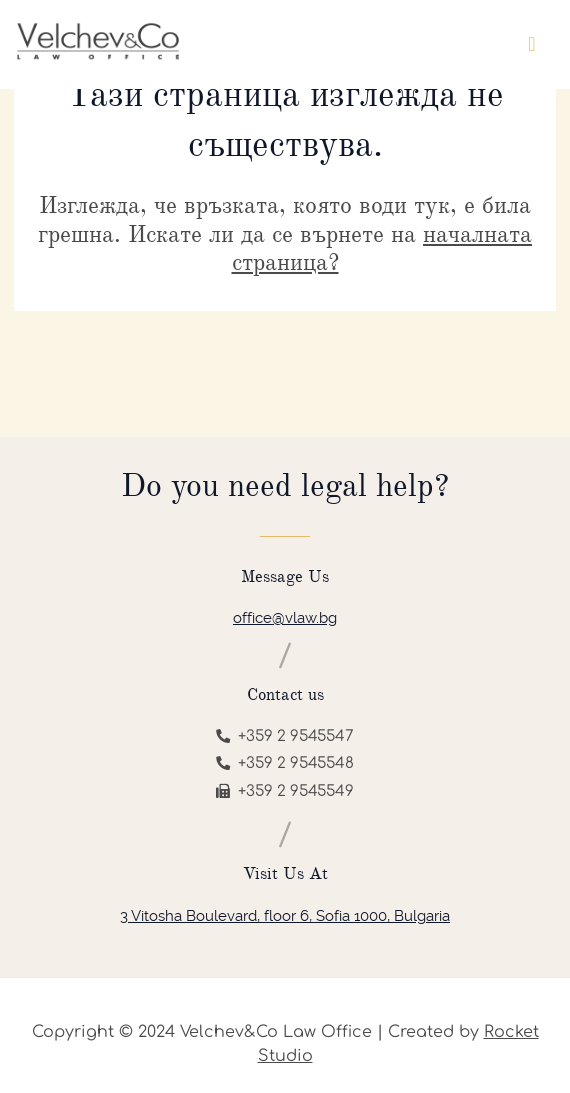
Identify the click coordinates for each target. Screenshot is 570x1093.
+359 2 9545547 (285, 736)
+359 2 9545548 (285, 763)
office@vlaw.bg (285, 618)
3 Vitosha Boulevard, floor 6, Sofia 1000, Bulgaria (285, 916)
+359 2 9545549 (285, 791)
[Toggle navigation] (532, 44)
